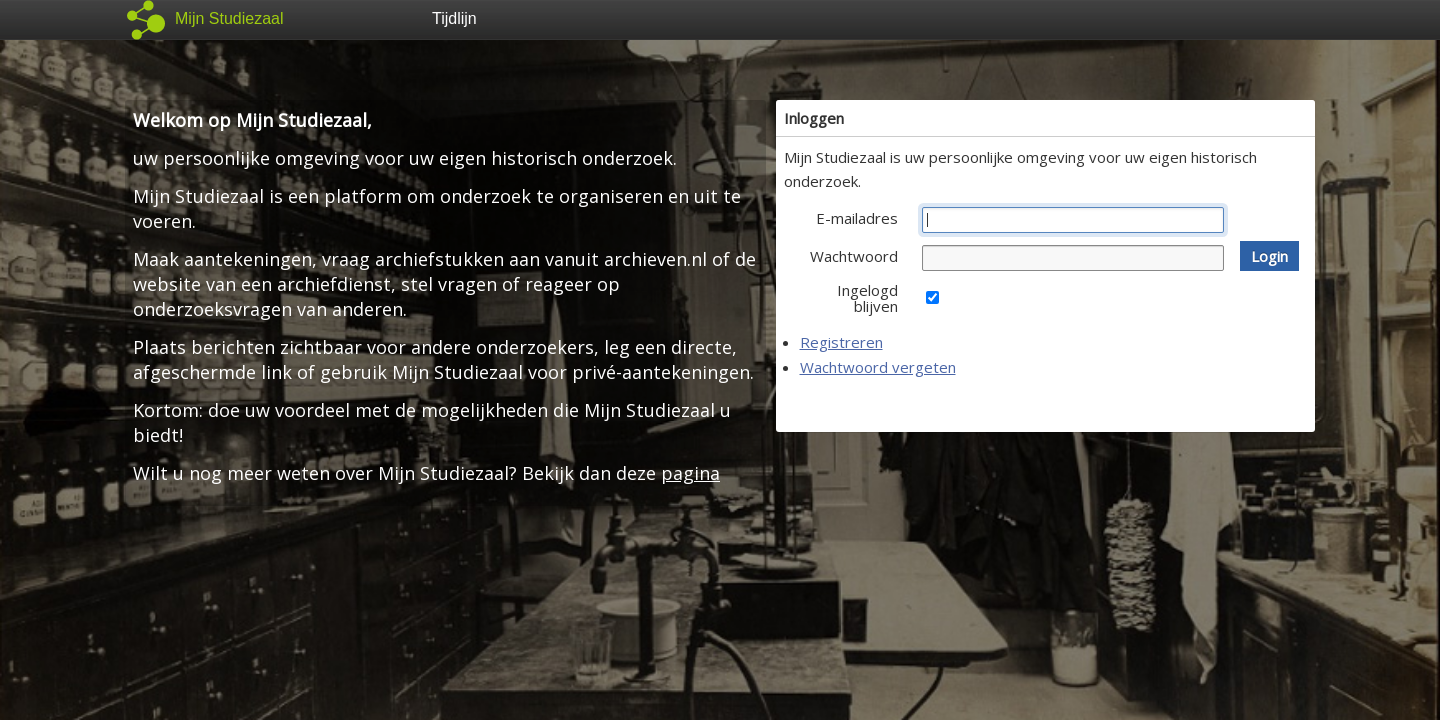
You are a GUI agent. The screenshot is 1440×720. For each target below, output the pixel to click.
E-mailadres (857, 218)
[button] (1269, 256)
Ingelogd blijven (867, 298)
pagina (690, 473)
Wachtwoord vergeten (878, 367)
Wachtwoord (854, 256)
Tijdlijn (454, 18)
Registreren (841, 342)
